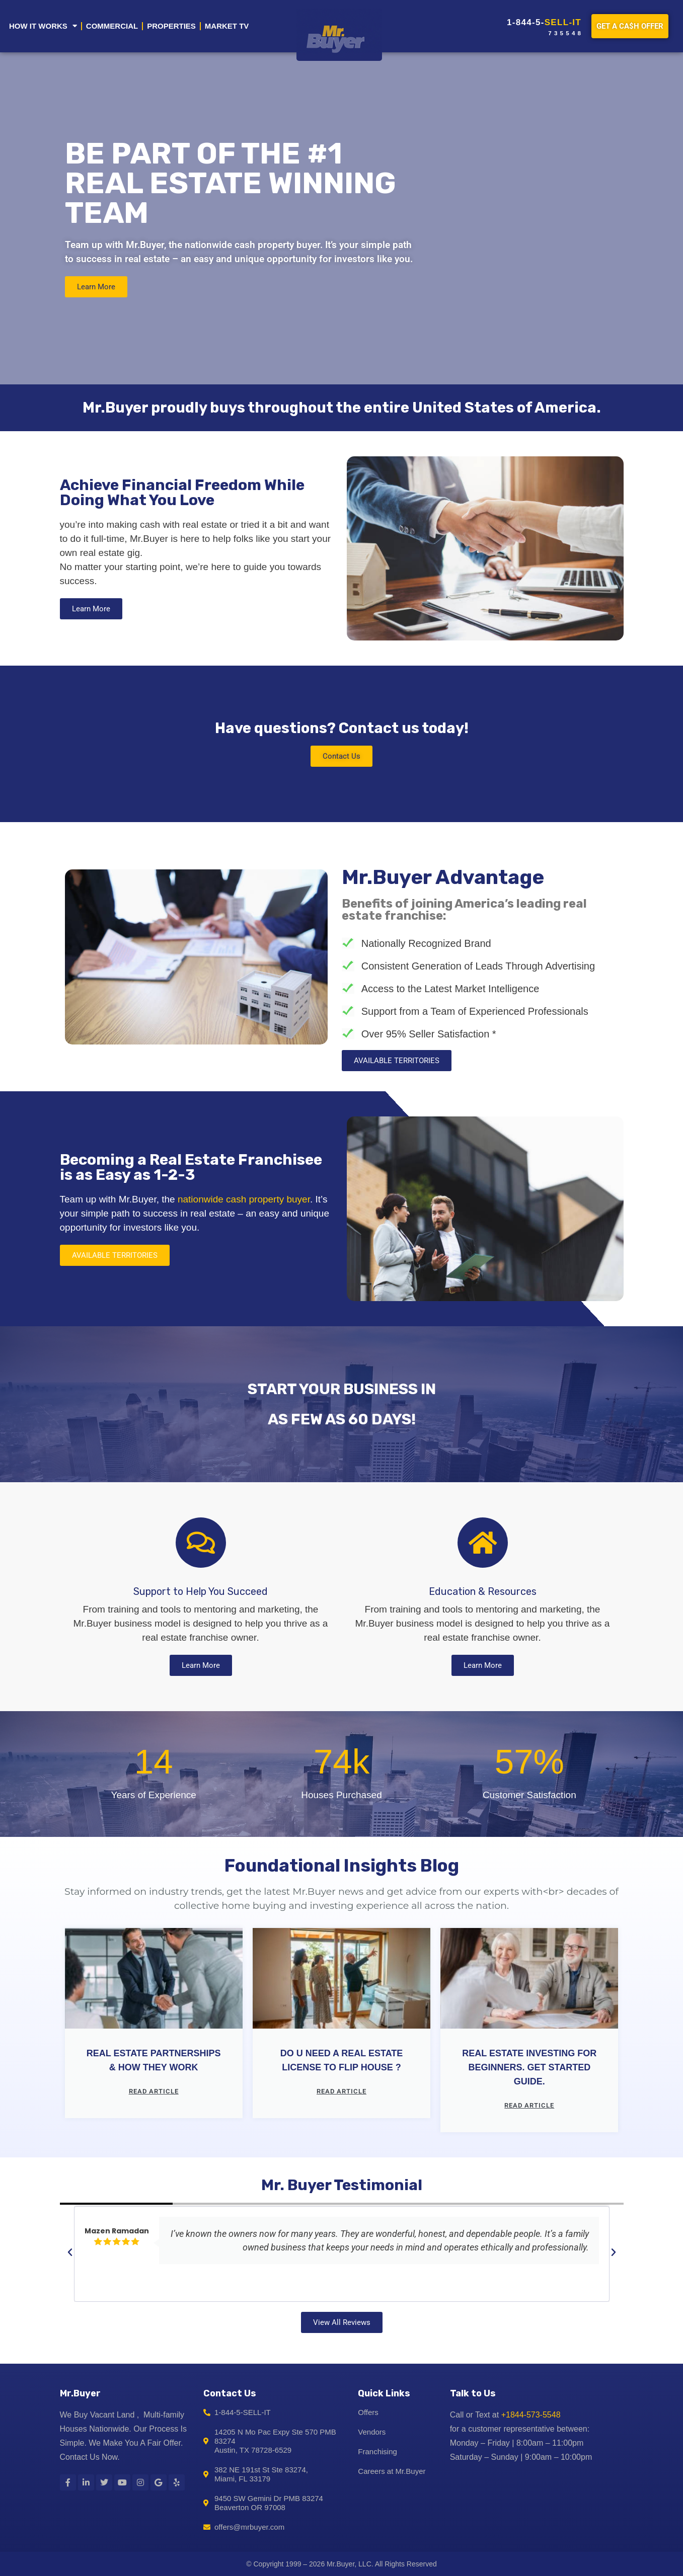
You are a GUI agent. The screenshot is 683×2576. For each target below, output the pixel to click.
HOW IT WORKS (43, 26)
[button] (70, 2252)
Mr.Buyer (80, 2393)
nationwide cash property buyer (244, 1199)
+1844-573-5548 (531, 2414)
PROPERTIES (171, 26)
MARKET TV (227, 26)
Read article (154, 2091)
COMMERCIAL (112, 26)
